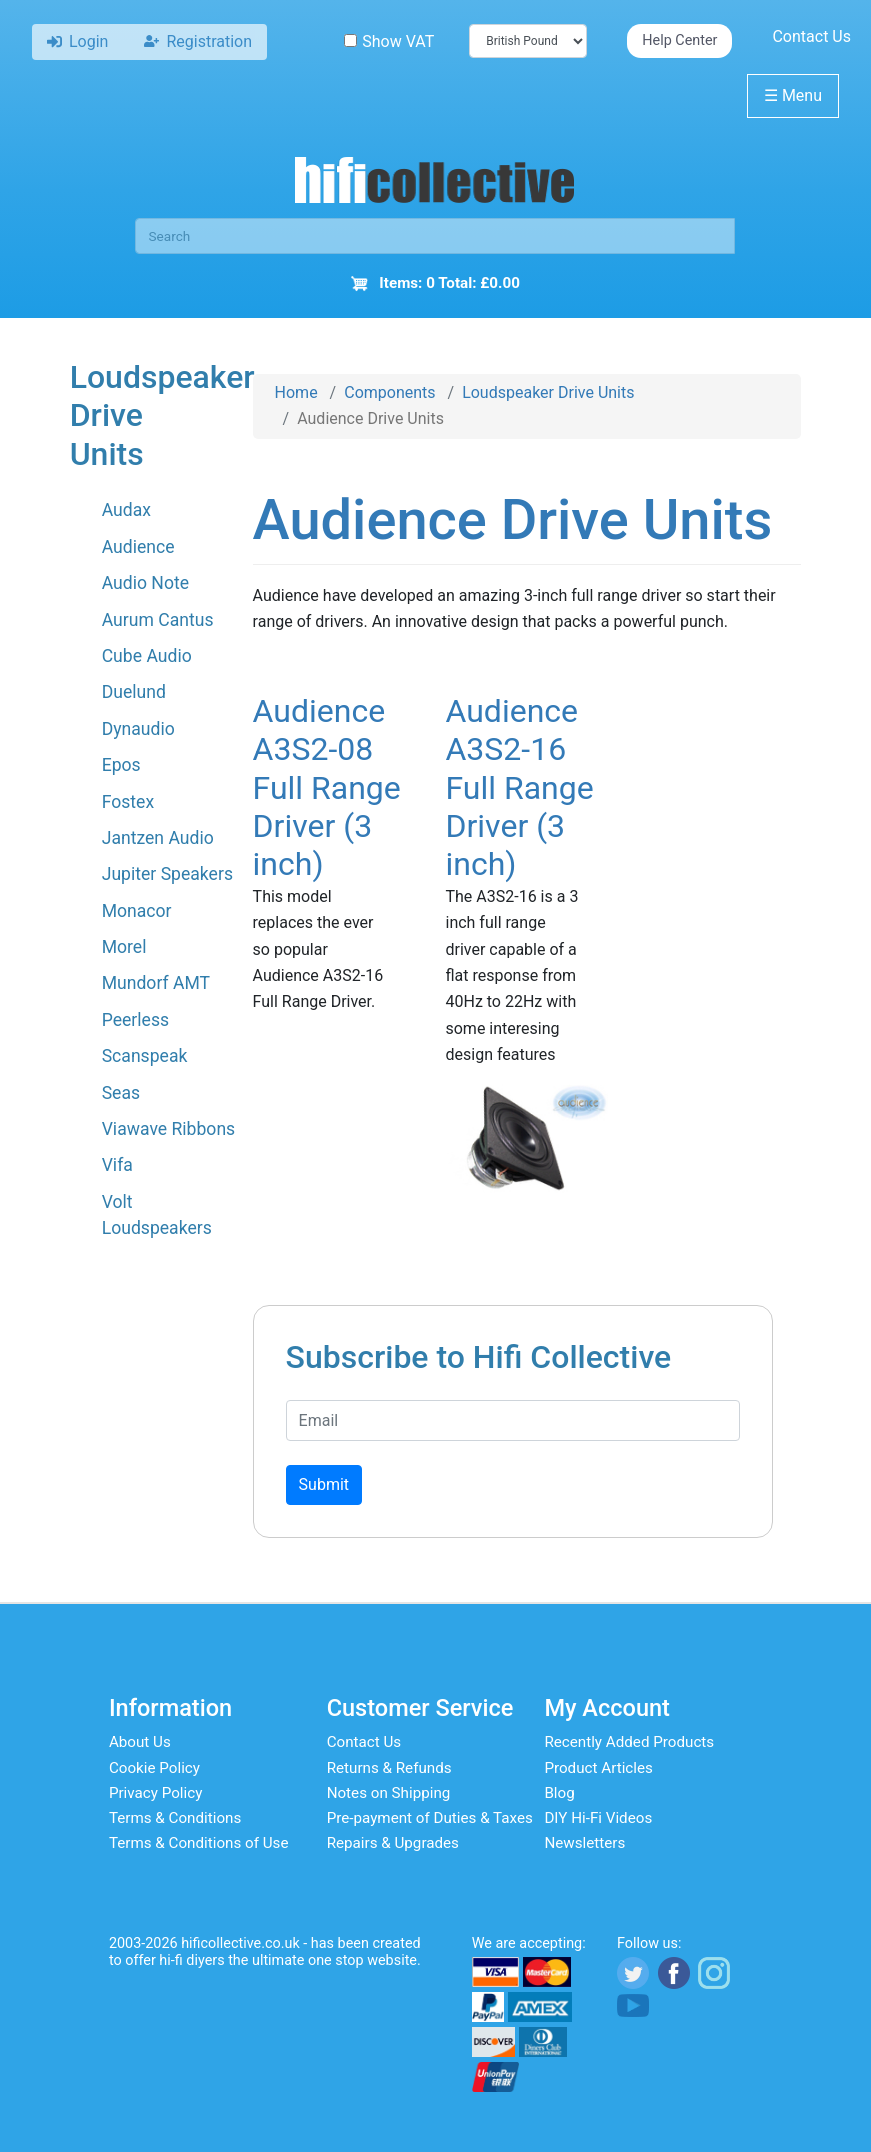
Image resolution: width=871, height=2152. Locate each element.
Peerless (135, 1020)
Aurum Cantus (158, 620)
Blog (559, 1793)
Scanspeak (145, 1056)
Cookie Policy (154, 1768)
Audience (138, 547)
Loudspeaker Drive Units (548, 392)
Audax (126, 510)
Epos (121, 765)
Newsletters (584, 1843)
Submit (324, 1484)
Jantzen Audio (158, 838)
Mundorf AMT (156, 983)
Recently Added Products (629, 1742)
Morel (124, 947)
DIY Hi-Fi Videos (598, 1818)
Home (296, 392)
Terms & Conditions (175, 1818)
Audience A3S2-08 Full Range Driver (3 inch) (327, 788)
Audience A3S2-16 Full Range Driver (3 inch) (519, 788)
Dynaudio (138, 729)
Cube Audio (147, 656)
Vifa (117, 1165)
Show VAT (389, 41)
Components (389, 392)
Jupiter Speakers (167, 874)
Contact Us (811, 36)
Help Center (679, 40)
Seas (121, 1093)
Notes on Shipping (389, 1793)
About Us (140, 1742)
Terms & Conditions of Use (199, 1843)
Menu (793, 95)
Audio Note (145, 583)
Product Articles (598, 1768)
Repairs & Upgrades (393, 1843)
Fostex (128, 802)
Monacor (137, 911)
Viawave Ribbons (169, 1129)
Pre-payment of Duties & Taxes (430, 1818)
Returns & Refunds (389, 1768)
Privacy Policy (156, 1793)
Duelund (134, 692)
